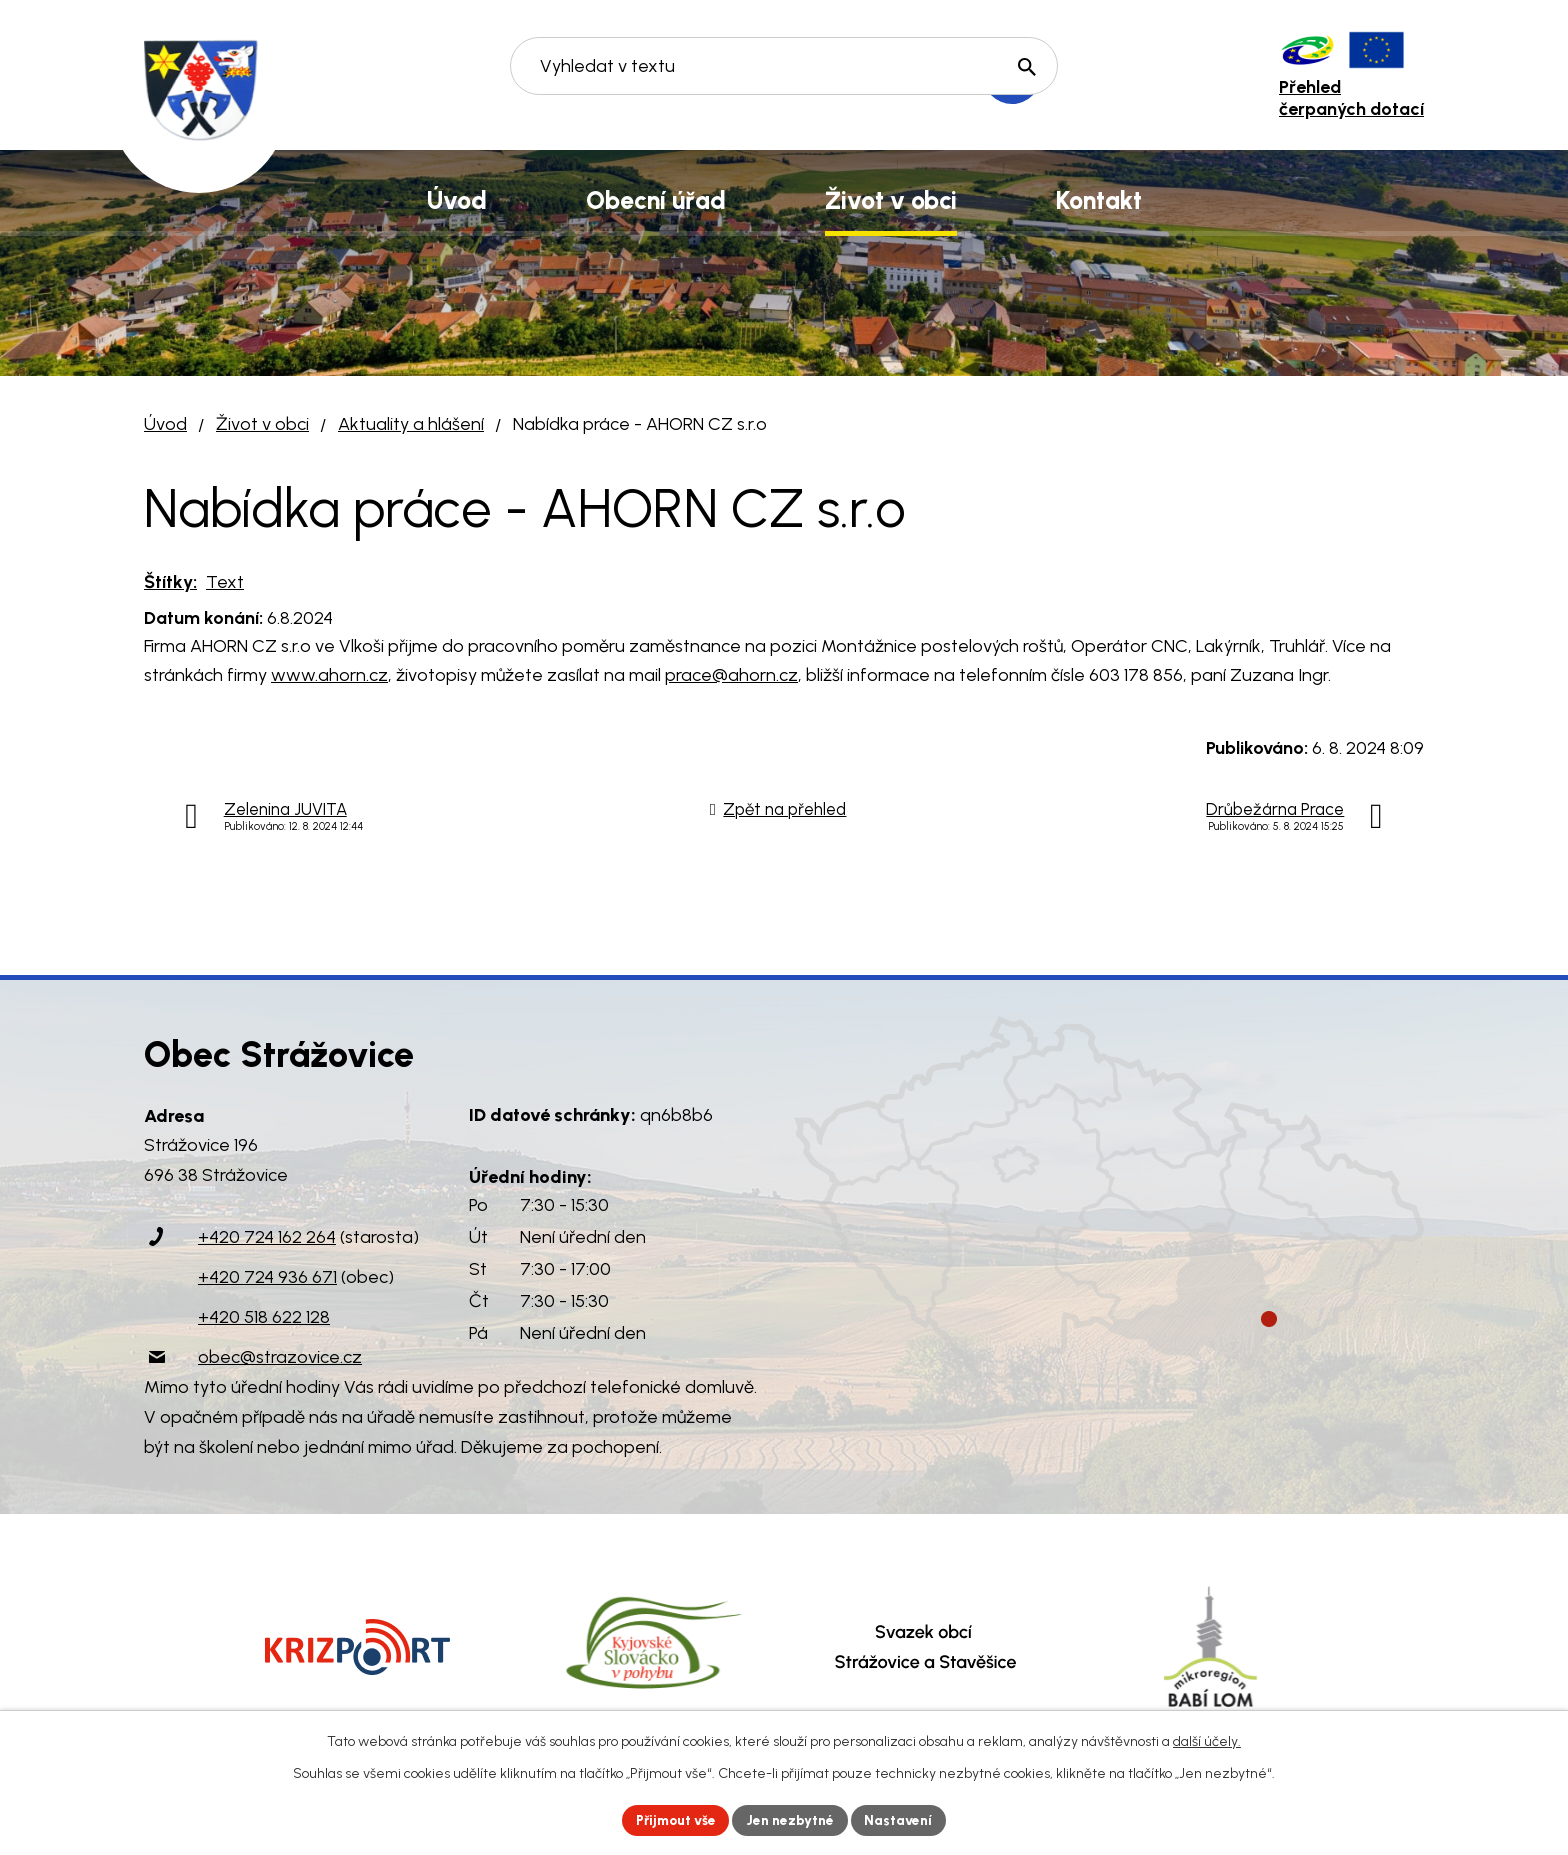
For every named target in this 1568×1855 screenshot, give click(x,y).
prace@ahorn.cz (731, 675)
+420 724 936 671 (267, 1277)
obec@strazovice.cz (280, 1357)
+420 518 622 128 (264, 1317)
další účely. (1207, 1740)
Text (225, 582)
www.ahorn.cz (329, 675)
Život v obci (262, 424)
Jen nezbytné (792, 1819)
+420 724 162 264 (267, 1237)
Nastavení (903, 1819)
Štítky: (170, 582)
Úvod (165, 424)
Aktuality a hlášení (411, 424)
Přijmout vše (673, 1819)
